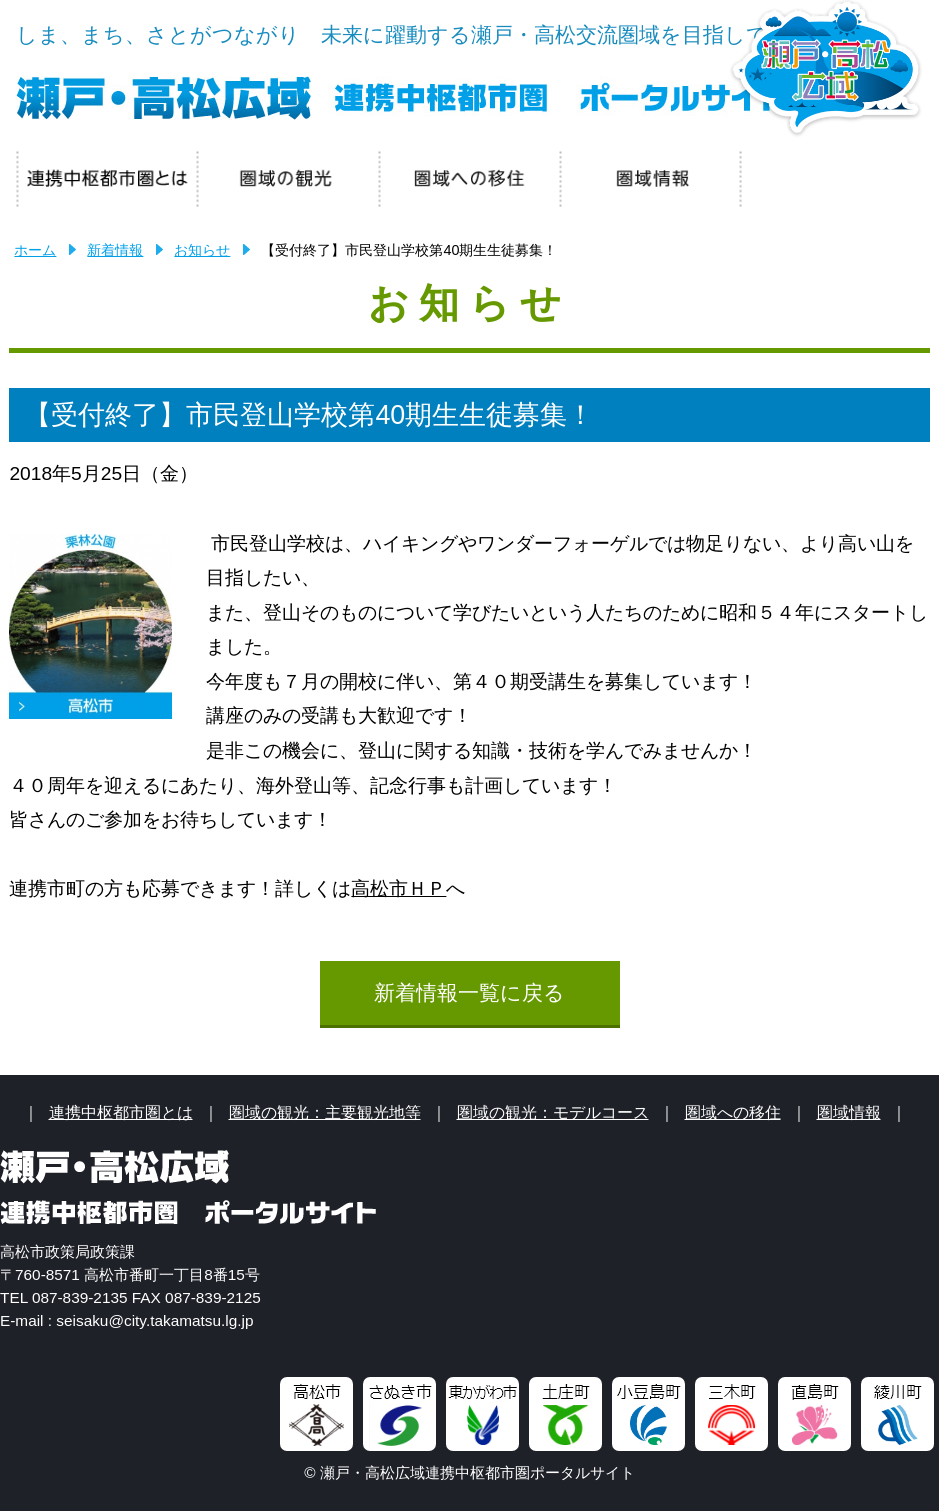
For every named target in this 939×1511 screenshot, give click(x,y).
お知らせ (202, 250)
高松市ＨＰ (398, 888)
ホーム (35, 250)
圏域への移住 (733, 1112)
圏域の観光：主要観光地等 (325, 1112)
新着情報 (115, 250)
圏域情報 (849, 1112)
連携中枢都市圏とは (121, 1112)
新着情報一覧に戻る (469, 992)
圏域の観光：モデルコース (553, 1112)
